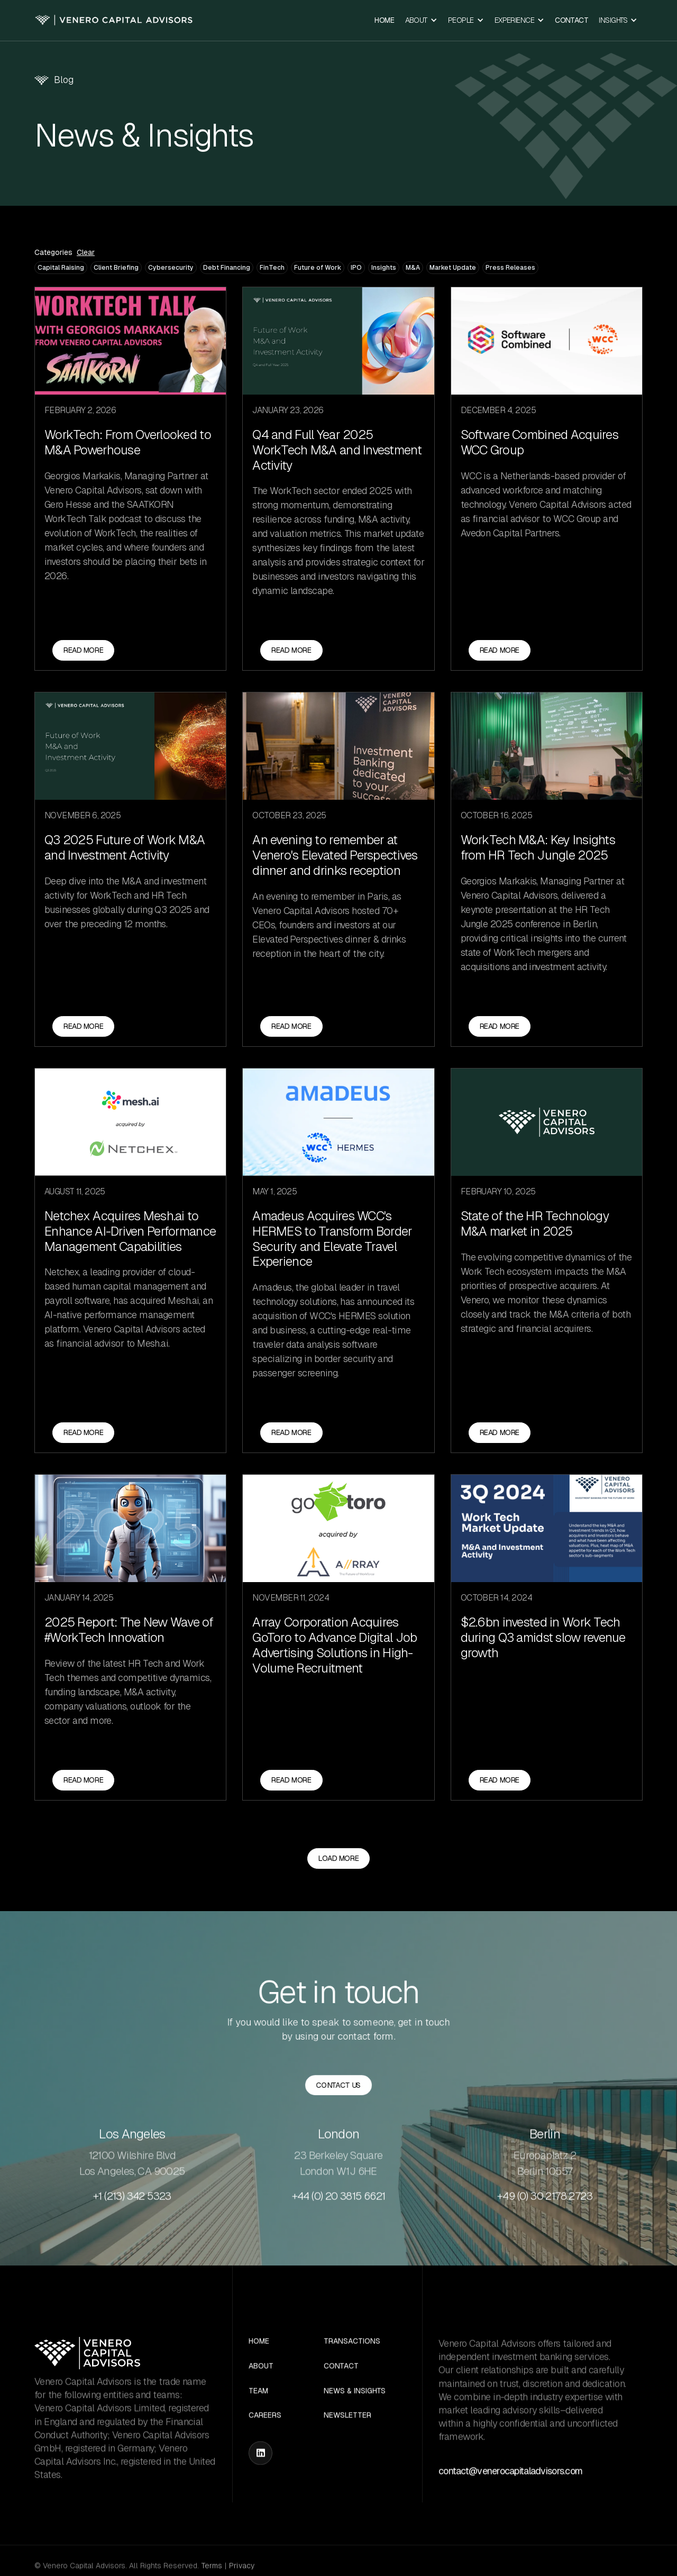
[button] (421, 20)
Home (384, 20)
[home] (113, 20)
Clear (86, 252)
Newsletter (347, 2453)
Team (258, 2428)
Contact (571, 20)
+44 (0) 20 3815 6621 (339, 2233)
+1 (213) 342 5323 (132, 2233)
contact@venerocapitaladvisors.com (510, 2508)
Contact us (339, 2086)
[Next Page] (338, 1895)
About (261, 2403)
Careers (265, 2453)
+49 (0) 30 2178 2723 (544, 2233)
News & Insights (355, 2428)
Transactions (352, 2378)
